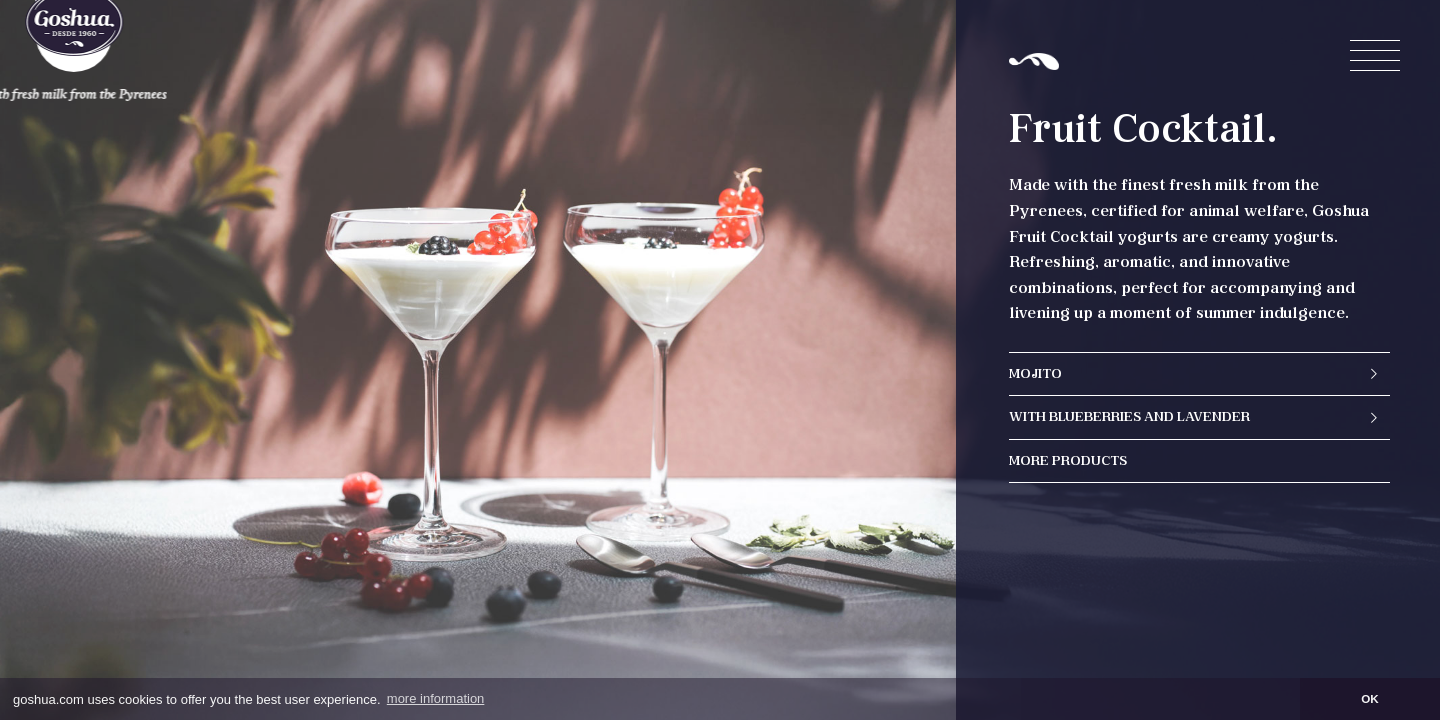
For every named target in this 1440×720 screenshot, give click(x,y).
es (733, 20)
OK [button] (1370, 698)
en (708, 20)
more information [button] (436, 698)
